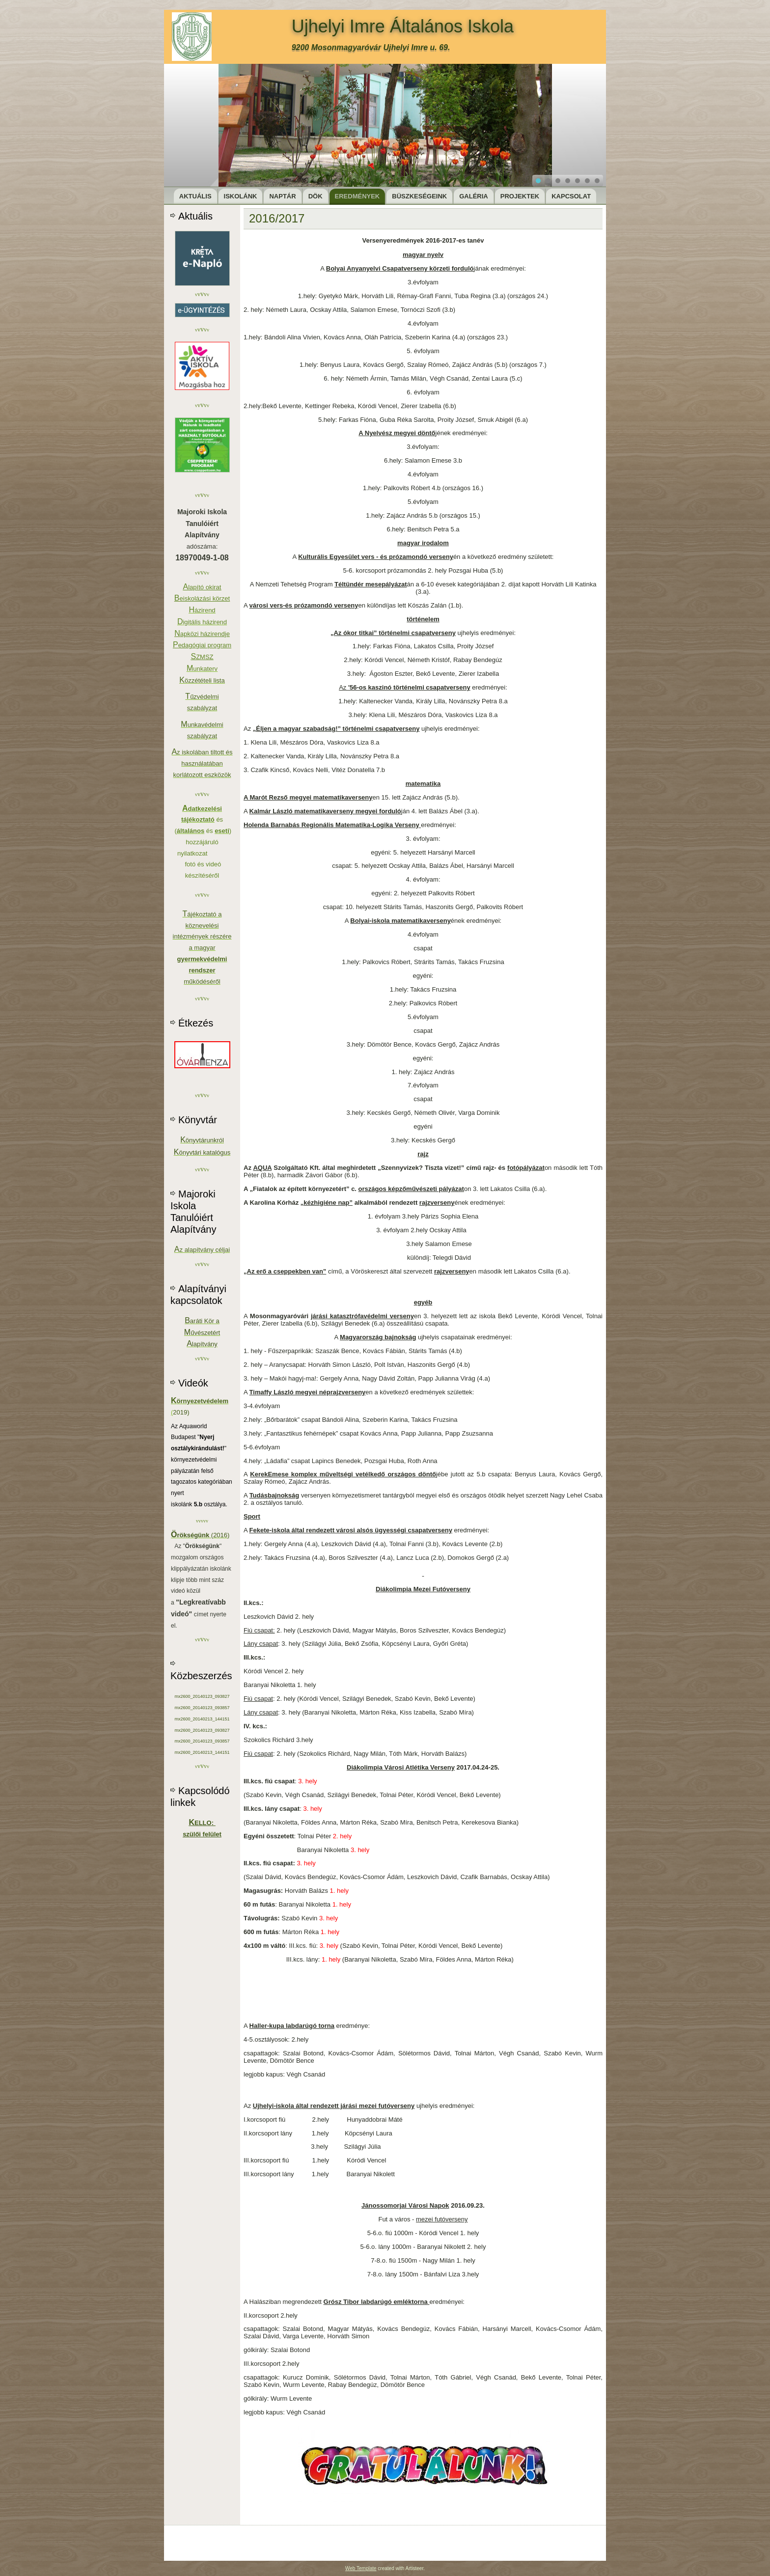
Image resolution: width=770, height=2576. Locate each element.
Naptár (282, 196)
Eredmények (357, 196)
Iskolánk (240, 196)
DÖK (315, 196)
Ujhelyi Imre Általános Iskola (403, 26)
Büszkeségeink (419, 196)
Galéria (473, 196)
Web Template (361, 2568)
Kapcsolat (571, 196)
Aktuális (195, 196)
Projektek (519, 196)
